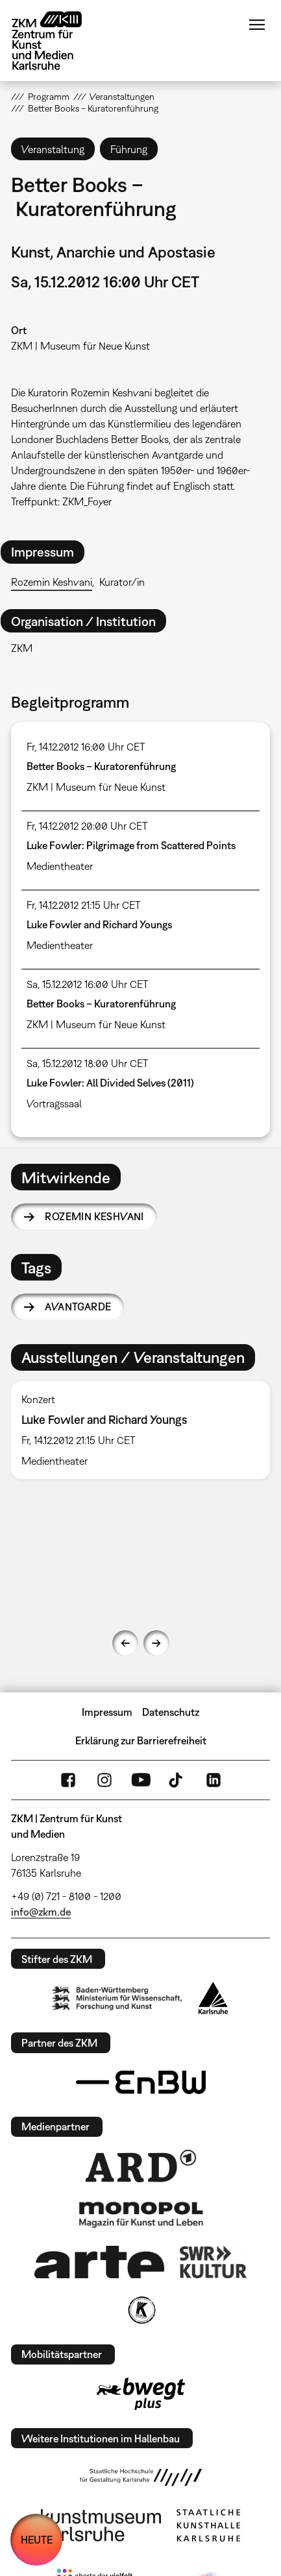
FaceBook (68, 1780)
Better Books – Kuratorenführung (101, 766)
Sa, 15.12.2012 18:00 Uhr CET (88, 1063)
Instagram (104, 1780)
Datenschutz (170, 1712)
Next (156, 1643)
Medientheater (60, 866)
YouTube (141, 1780)
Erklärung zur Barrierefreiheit (140, 1740)
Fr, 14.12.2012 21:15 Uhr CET (84, 905)
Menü (257, 24)
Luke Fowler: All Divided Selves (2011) (110, 1083)
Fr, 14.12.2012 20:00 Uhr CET (87, 826)
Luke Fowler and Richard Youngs (99, 924)
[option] (140, 1430)
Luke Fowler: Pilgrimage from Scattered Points (131, 845)
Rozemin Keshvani (51, 582)
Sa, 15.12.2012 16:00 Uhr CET (88, 984)
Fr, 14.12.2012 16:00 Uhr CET (86, 746)
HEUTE (37, 2540)
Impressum (107, 1712)
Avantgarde (78, 1306)
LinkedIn (213, 1780)
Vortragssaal (54, 1103)
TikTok (177, 1780)
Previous (125, 1643)
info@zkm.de (41, 1912)
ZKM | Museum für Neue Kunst (80, 346)
